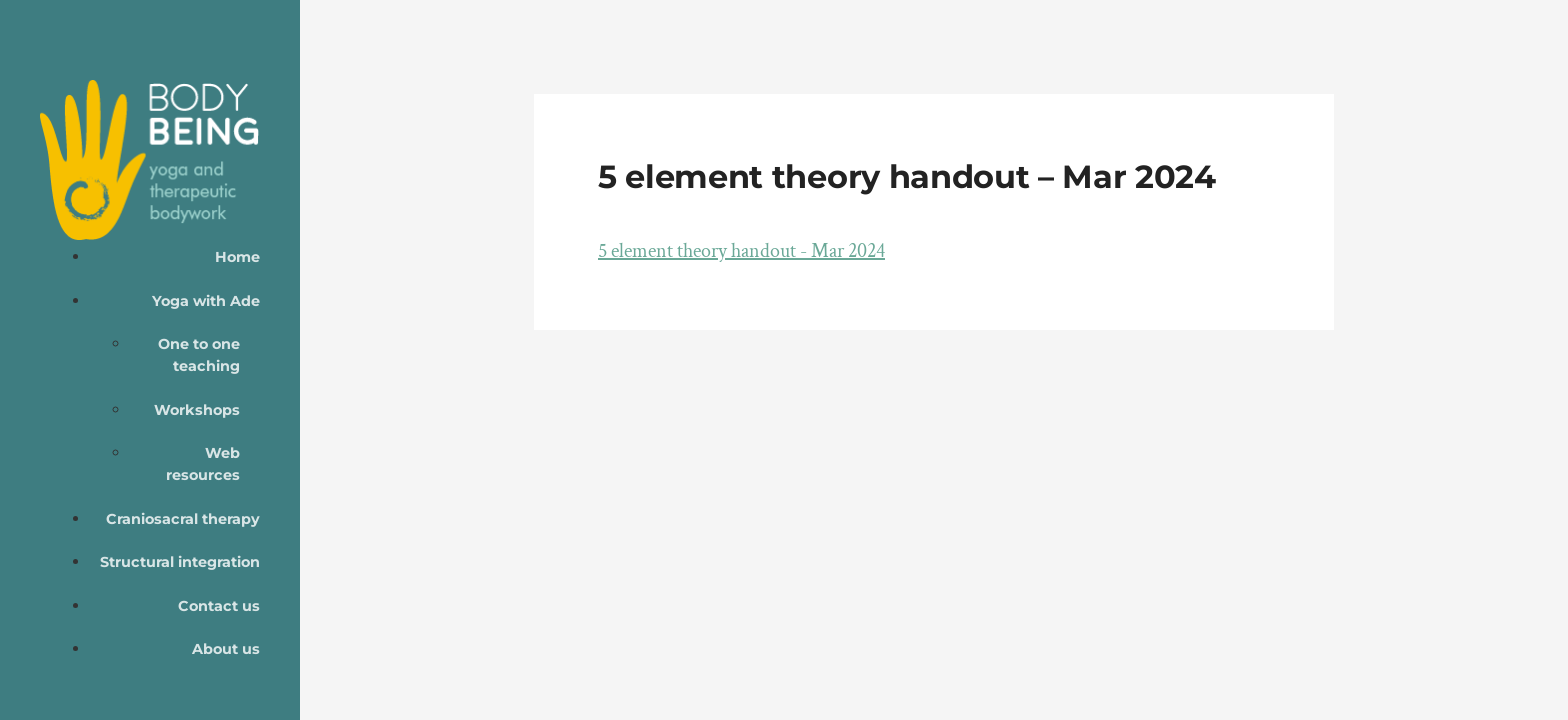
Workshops (197, 410)
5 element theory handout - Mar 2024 (741, 251)
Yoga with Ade (206, 301)
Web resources (203, 464)
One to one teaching (199, 355)
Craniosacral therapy (183, 519)
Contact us (219, 606)
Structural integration (180, 562)
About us (226, 649)
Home (237, 257)
